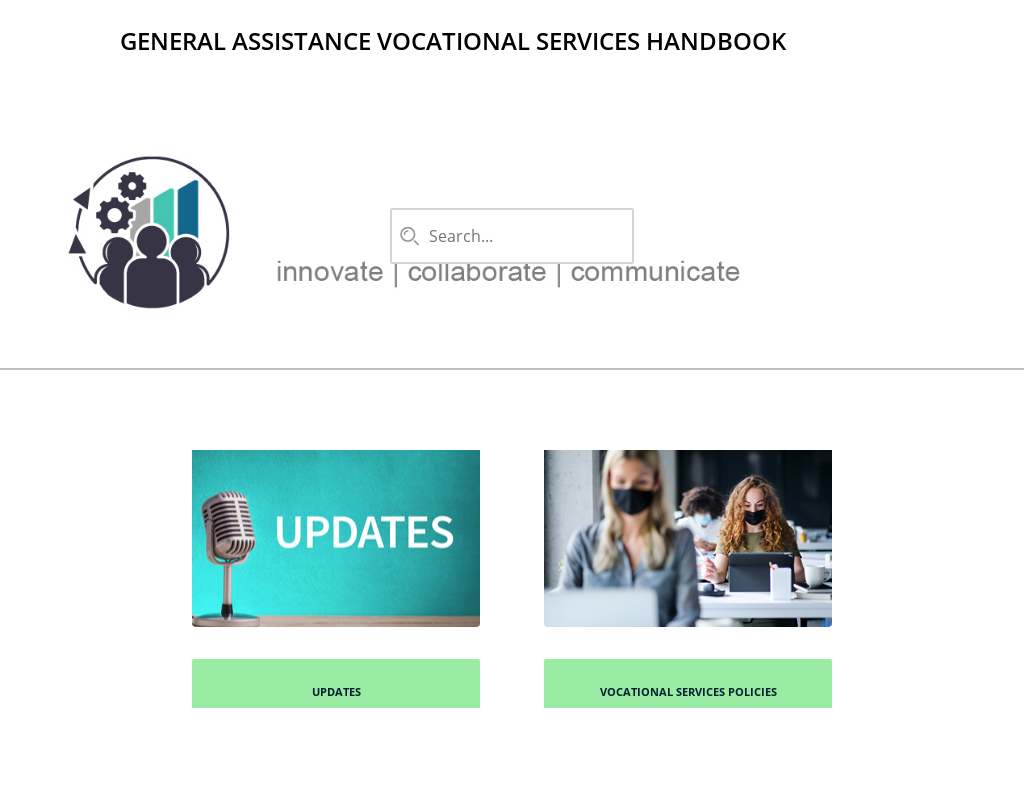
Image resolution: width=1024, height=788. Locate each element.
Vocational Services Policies (688, 691)
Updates (336, 691)
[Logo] (72, 40)
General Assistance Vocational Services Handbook (453, 40)
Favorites (824, 71)
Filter (949, 71)
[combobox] (508, 236)
